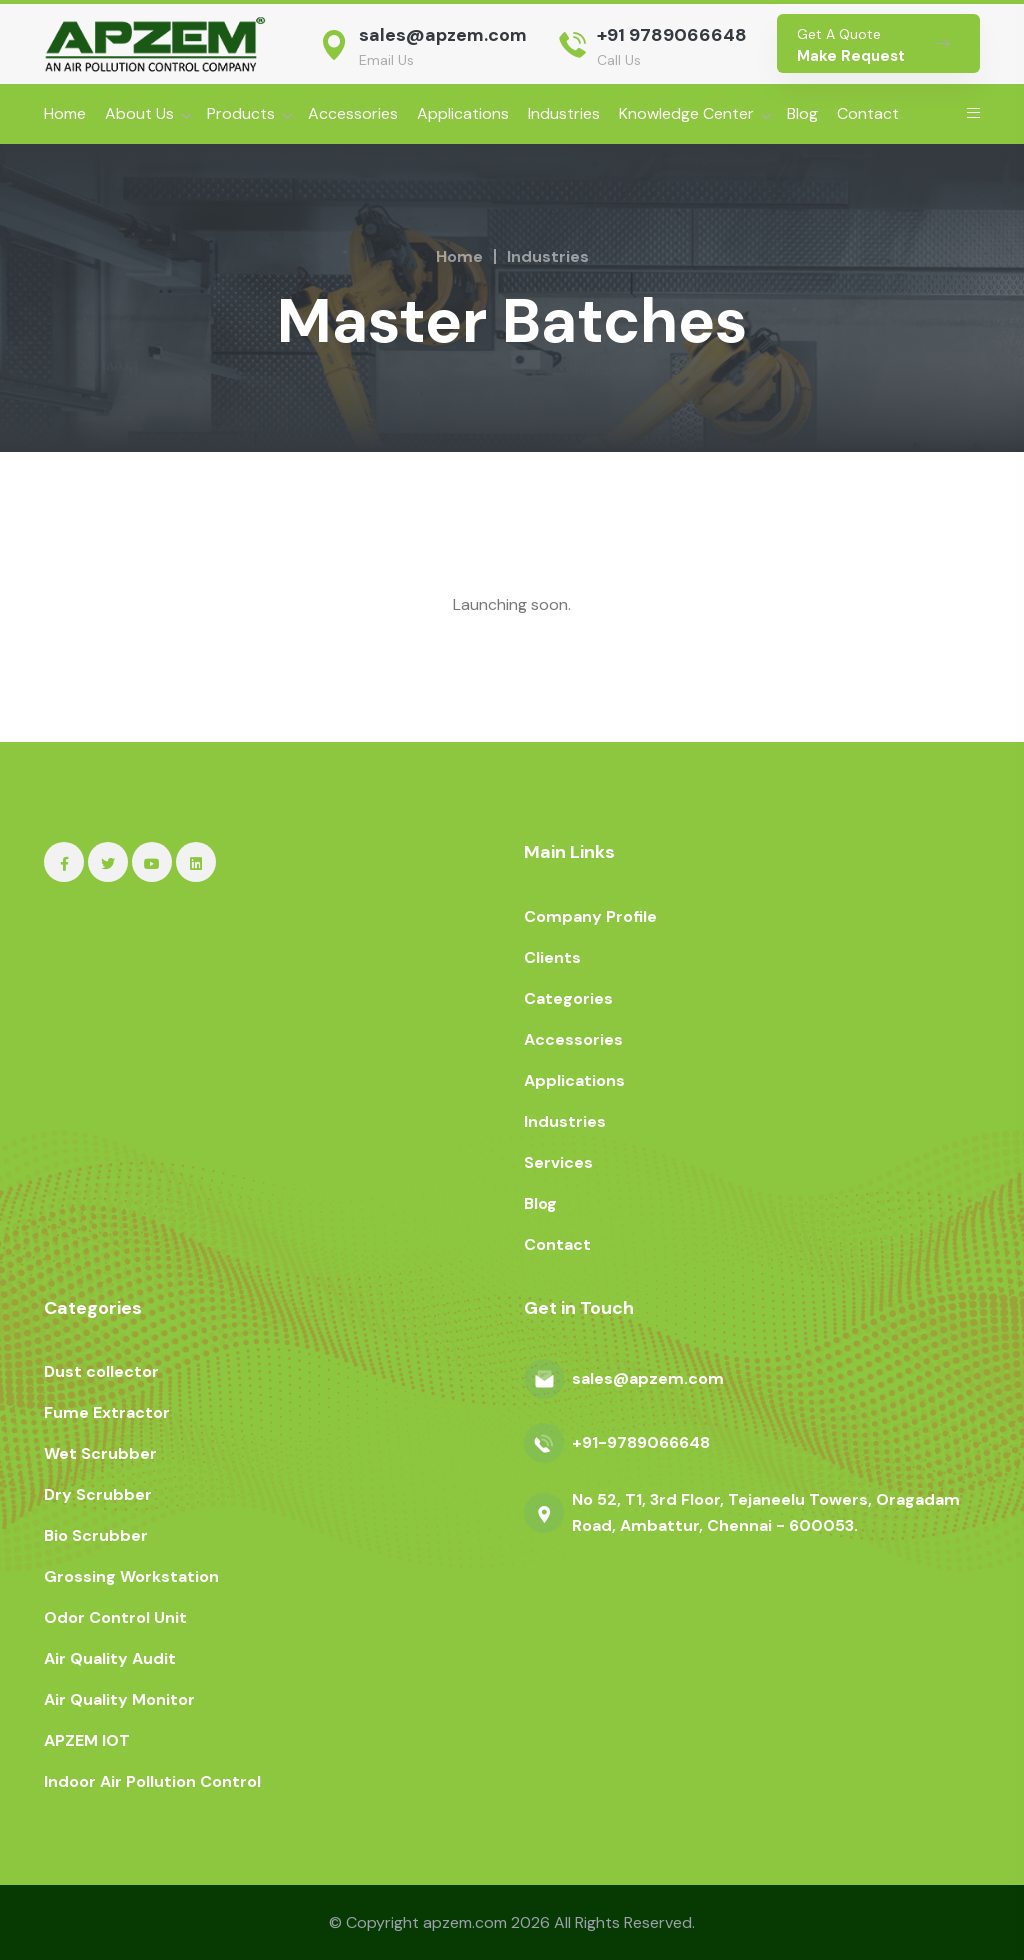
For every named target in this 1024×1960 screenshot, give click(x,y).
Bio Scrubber (96, 1535)
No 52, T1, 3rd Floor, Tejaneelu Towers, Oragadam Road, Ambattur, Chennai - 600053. (766, 1512)
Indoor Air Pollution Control (152, 1781)
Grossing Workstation (131, 1576)
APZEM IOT (87, 1740)
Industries (564, 113)
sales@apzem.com (443, 35)
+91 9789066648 (672, 35)
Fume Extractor (107, 1412)
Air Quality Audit (110, 1658)
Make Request (851, 56)
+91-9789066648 (641, 1442)
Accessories (353, 113)
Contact (868, 113)
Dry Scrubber (98, 1494)
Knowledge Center (686, 113)
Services (558, 1162)
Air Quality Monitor (119, 1699)
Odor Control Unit (115, 1617)
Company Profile (590, 916)
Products (241, 113)
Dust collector (101, 1371)
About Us (139, 113)
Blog (802, 113)
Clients (552, 957)
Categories (568, 998)
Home (65, 113)
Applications (463, 113)
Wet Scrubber (100, 1453)
